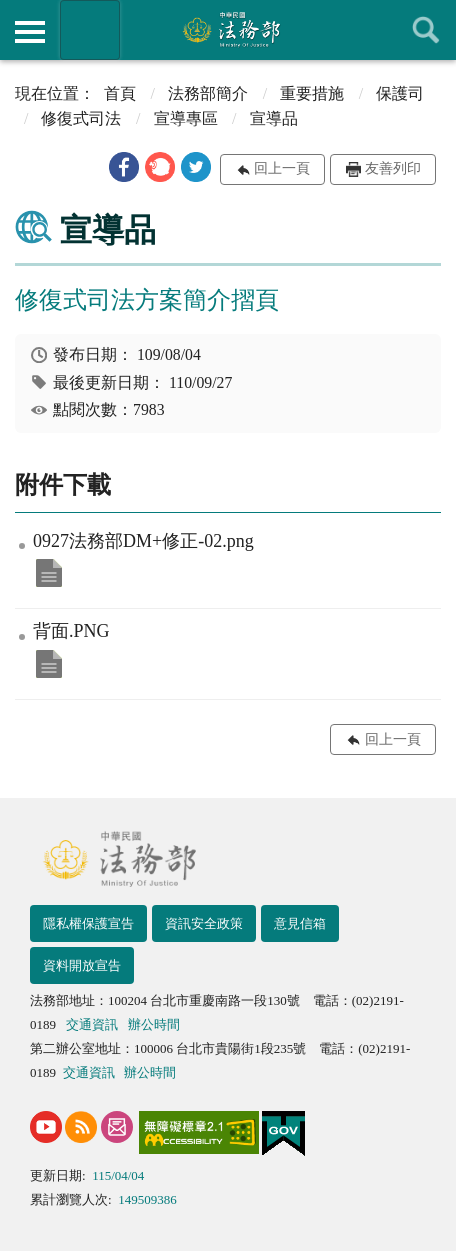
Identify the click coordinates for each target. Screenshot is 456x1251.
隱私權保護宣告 (88, 923)
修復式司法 (81, 118)
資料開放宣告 (82, 965)
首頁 (120, 93)
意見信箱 (300, 923)
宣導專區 (186, 118)
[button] (124, 167)
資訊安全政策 (204, 923)
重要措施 (312, 93)
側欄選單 (30, 32)
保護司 (400, 93)
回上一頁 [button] (282, 168)
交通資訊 (92, 1024)
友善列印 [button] (393, 168)
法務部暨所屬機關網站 (90, 30)
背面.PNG (49, 664)
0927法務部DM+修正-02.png (49, 573)
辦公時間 (154, 1024)
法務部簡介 (208, 93)
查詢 (426, 30)
